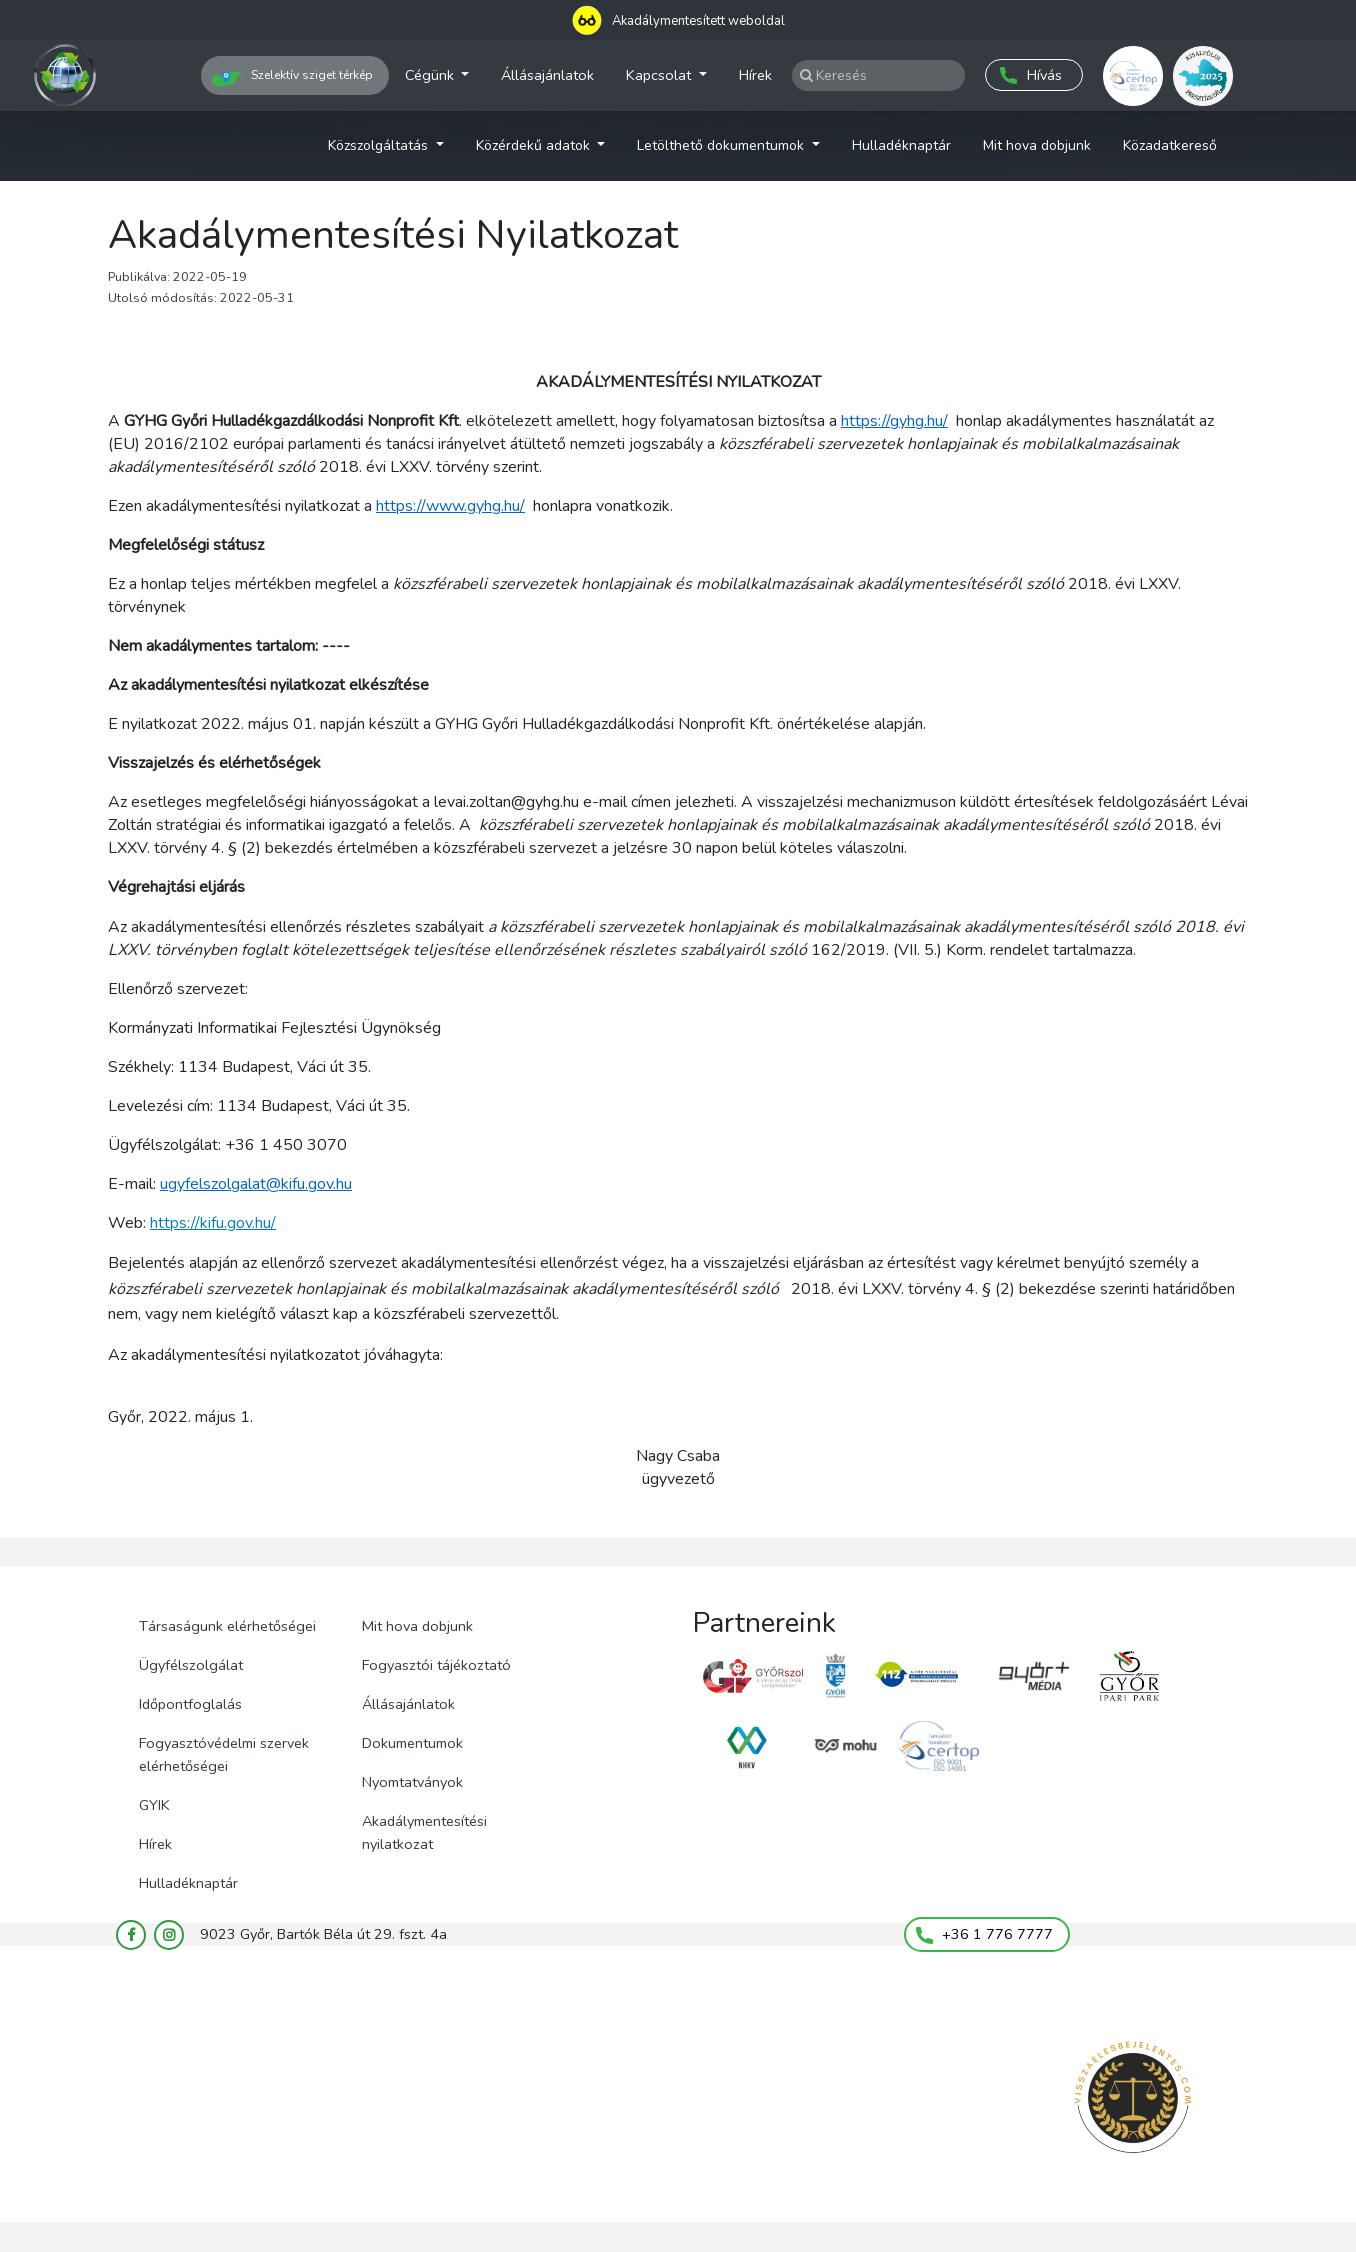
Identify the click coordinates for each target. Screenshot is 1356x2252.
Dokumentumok (412, 1743)
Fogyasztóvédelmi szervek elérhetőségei (224, 1754)
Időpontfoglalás (190, 1704)
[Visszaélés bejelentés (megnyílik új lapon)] (1133, 2098)
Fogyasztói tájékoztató (436, 1665)
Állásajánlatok (547, 75)
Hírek (755, 75)
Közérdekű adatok (535, 145)
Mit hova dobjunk (1037, 145)
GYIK (154, 1805)
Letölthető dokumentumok (722, 145)
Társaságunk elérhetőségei (227, 1626)
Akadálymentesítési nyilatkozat (424, 1832)
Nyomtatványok (412, 1782)
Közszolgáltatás (380, 145)
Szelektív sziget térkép (292, 79)
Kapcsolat (660, 75)
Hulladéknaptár (901, 145)
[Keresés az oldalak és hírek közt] (878, 75)
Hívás (1031, 75)
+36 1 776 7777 (984, 1934)
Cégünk (431, 75)
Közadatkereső (1170, 145)
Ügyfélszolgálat (191, 1665)
